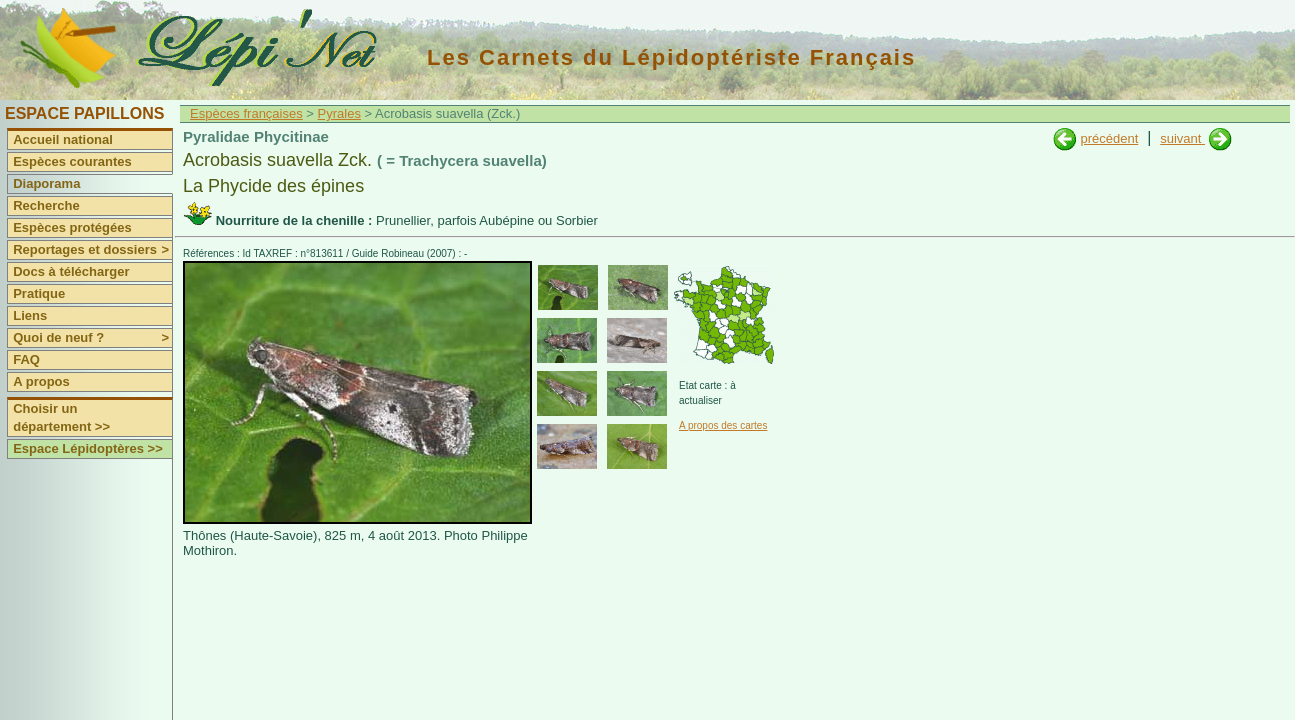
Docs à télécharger (71, 271)
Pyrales (339, 113)
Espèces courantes (72, 161)
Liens (30, 315)
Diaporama (46, 183)
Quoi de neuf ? (92, 338)
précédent (1109, 138)
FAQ (26, 359)
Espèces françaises (246, 113)
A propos (41, 381)
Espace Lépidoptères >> (88, 448)
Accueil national (63, 139)
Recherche (46, 205)
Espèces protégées (72, 227)
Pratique (39, 293)
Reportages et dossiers (92, 250)
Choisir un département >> (61, 417)
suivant (1182, 138)
